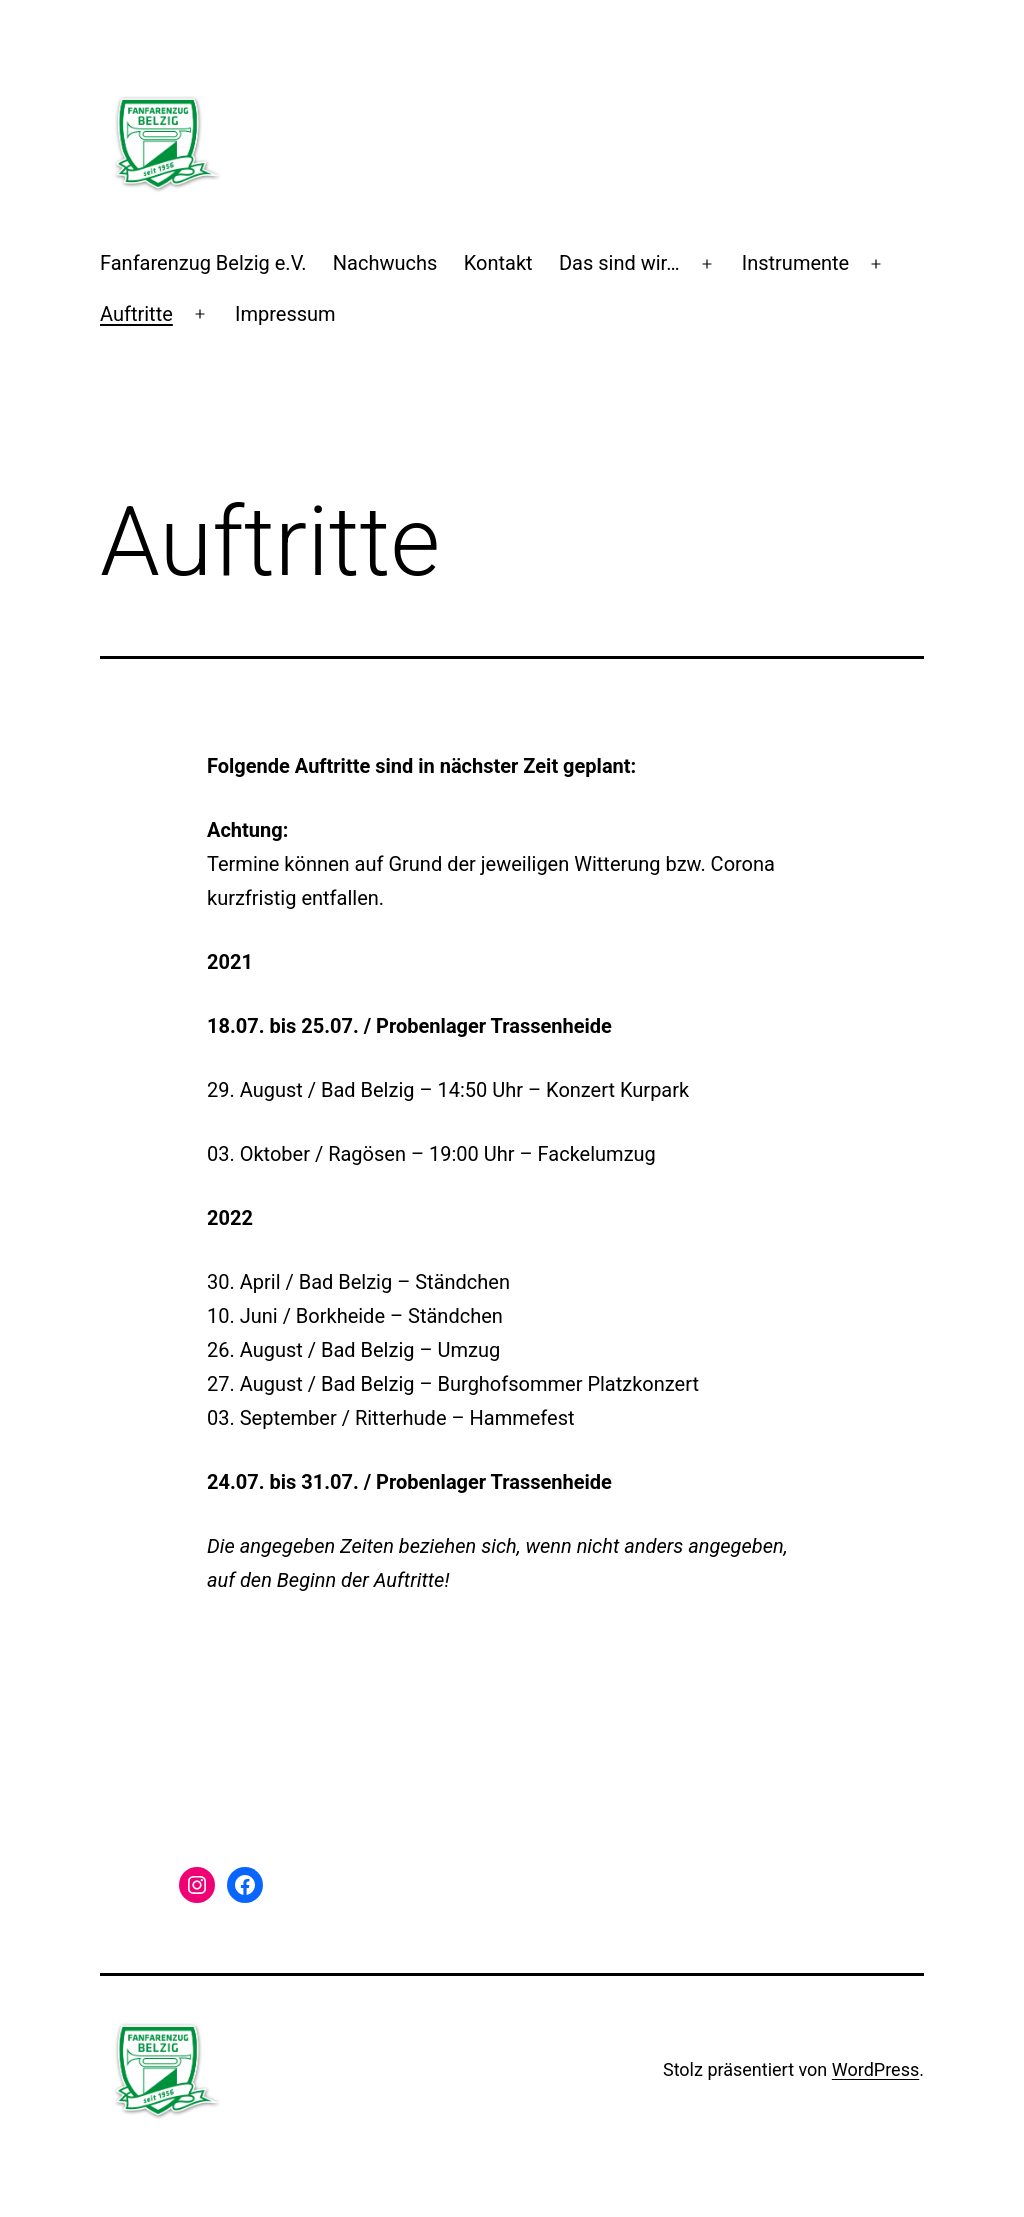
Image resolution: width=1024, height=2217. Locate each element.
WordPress (875, 2069)
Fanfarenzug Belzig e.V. (203, 263)
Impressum (285, 314)
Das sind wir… (619, 263)
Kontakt (498, 263)
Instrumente (796, 263)
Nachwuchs (385, 263)
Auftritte (136, 314)
